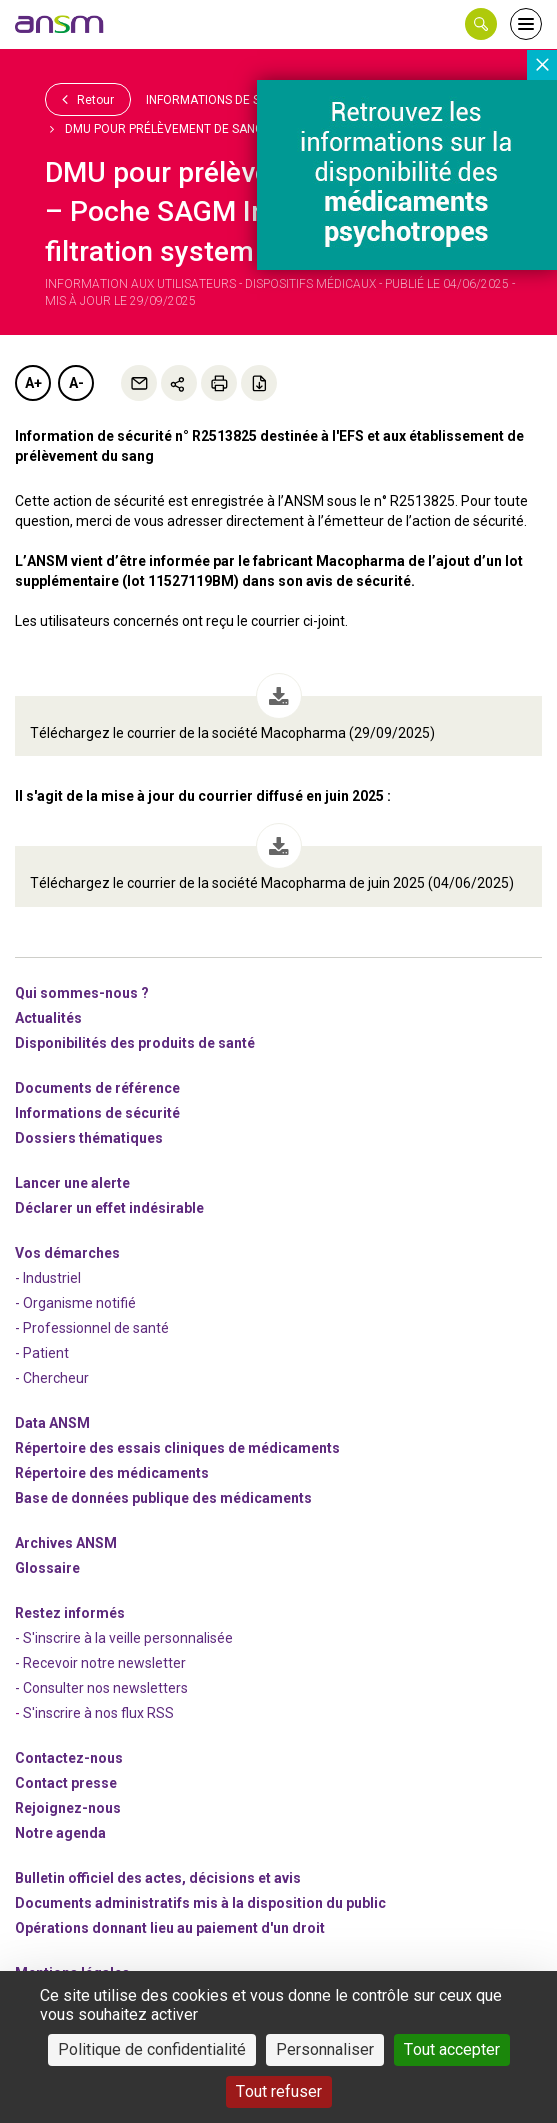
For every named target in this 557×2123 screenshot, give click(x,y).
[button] (481, 24)
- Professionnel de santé (92, 1328)
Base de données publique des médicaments (163, 1498)
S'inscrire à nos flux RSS (98, 1713)
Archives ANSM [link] (66, 1543)
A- (76, 383)
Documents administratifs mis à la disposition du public (200, 1903)
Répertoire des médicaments (112, 1473)
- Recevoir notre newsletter (100, 1663)
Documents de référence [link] (97, 1088)
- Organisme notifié (75, 1303)
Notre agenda (60, 1833)
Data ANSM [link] (52, 1423)
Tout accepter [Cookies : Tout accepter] (452, 2049)
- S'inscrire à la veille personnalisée (124, 1638)
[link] (60, 24)
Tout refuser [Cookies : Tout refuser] (279, 2091)
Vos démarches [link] (67, 1253)
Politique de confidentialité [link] (152, 2049)
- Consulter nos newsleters (101, 1688)
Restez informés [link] (70, 1613)
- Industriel (48, 1278)
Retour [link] (88, 99)
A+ (33, 383)
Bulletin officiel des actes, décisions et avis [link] (158, 1878)
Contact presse (66, 1783)
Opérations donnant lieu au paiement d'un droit (170, 1928)
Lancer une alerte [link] (72, 1183)
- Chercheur (52, 1378)
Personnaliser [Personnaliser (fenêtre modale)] (325, 2049)
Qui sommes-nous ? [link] (82, 993)
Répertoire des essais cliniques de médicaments (177, 1448)
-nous (68, 1808)
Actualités (48, 1018)
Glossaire (47, 1568)
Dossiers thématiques (89, 1138)
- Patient (42, 1353)
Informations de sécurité (227, 100)
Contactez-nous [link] (69, 1758)
